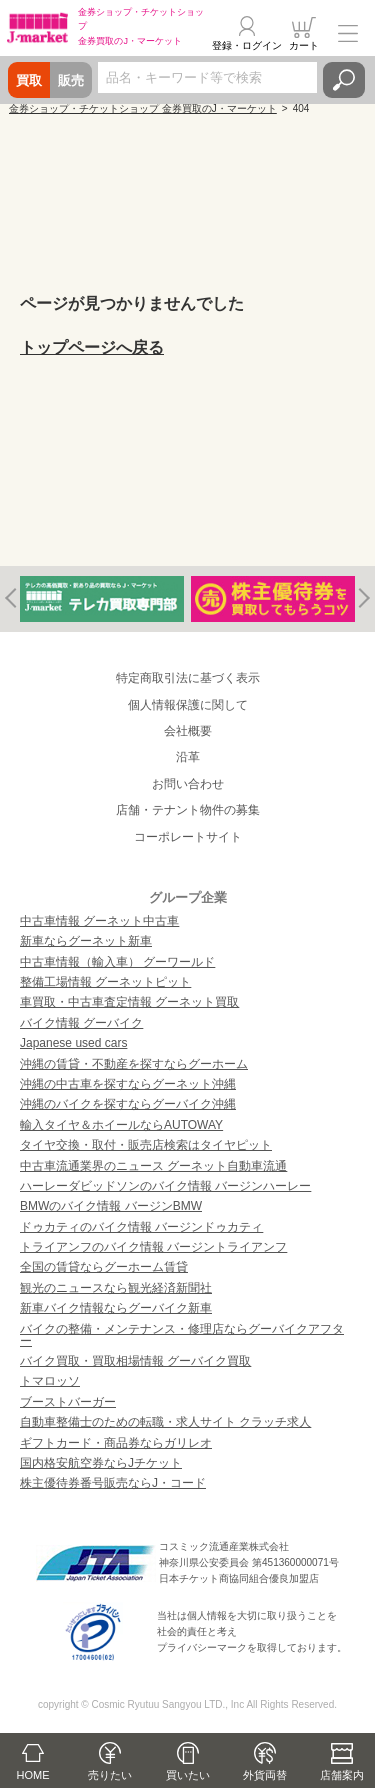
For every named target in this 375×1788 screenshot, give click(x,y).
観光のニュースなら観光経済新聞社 (116, 1288)
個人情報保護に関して (188, 705)
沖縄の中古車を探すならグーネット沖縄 (128, 1084)
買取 (29, 80)
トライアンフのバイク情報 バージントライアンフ (153, 1247)
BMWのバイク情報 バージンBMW (111, 1206)
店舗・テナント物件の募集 (188, 810)
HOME (33, 1775)
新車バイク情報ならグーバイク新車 (116, 1308)
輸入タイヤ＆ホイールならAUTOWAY (121, 1125)
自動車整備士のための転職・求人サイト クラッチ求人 (165, 1422)
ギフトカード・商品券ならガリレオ (116, 1443)
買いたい (188, 1775)
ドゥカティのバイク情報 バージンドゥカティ (141, 1227)
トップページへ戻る (92, 347)
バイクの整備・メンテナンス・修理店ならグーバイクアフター (182, 1335)
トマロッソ (50, 1381)
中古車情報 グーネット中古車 (99, 921)
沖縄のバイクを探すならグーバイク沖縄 (128, 1104)
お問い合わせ (188, 784)
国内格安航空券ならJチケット (101, 1463)
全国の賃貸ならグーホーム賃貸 (104, 1267)
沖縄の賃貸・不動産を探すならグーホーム (134, 1064)
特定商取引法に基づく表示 (188, 678)
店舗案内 (342, 1775)
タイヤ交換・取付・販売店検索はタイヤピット (146, 1145)
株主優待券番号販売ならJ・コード (113, 1483)
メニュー (348, 34)
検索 (344, 80)
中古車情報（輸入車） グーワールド (117, 962)
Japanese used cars (73, 1043)
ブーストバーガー (68, 1402)
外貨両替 (265, 1775)
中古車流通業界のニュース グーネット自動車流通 (153, 1166)
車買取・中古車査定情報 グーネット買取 (129, 1002)
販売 (71, 80)
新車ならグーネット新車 (86, 941)
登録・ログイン (247, 45)
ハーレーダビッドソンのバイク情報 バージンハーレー (165, 1186)
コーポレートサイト (188, 837)
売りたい (110, 1775)
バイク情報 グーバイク (81, 1023)
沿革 (188, 757)
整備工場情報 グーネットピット (105, 982)
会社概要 (188, 731)
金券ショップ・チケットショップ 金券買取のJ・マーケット (143, 108)
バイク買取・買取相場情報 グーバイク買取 (135, 1361)
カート (304, 45)
